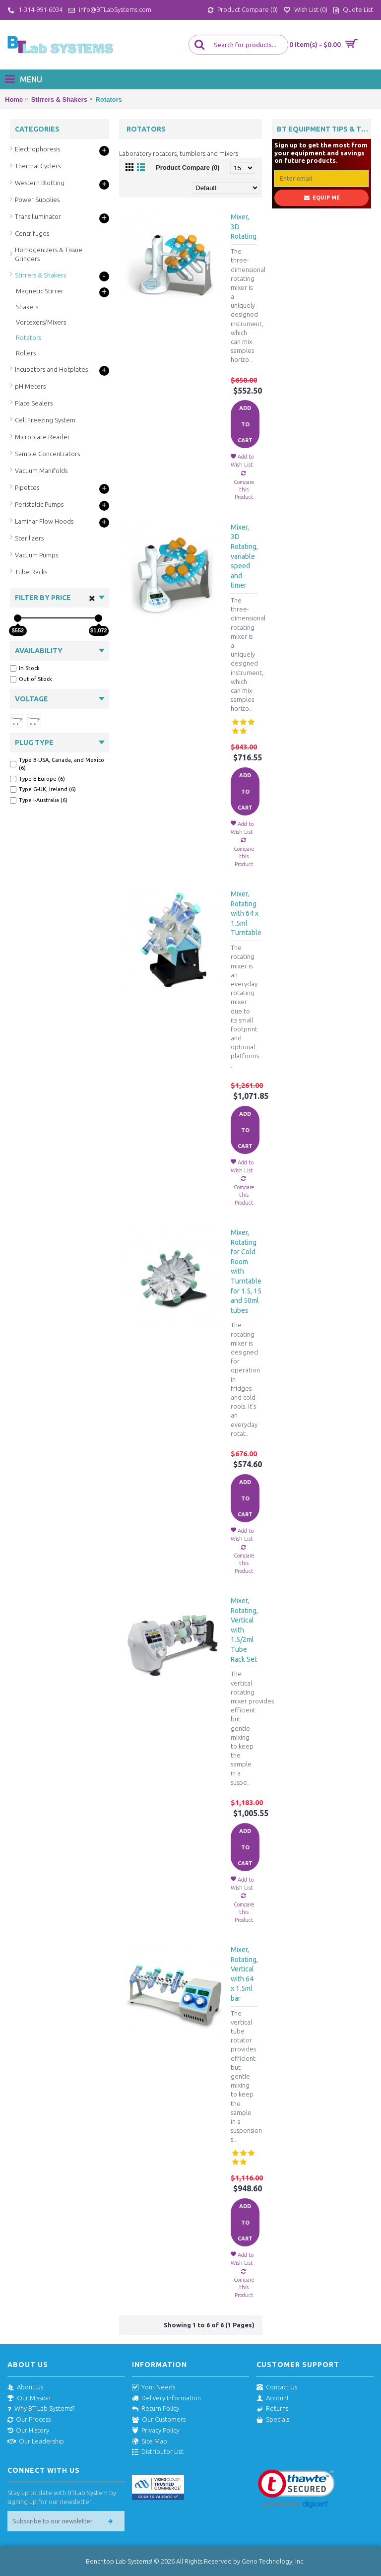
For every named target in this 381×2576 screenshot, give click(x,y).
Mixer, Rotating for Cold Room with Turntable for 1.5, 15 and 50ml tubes (246, 1271)
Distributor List (158, 2452)
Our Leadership (35, 2441)
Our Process (29, 2420)
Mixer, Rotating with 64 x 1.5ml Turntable (246, 913)
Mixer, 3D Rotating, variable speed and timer (244, 556)
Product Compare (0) (188, 167)
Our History (28, 2431)
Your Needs (153, 2387)
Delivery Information (166, 2398)
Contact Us (276, 2387)
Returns (272, 2409)
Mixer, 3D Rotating (243, 226)
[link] (296, 2489)
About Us (25, 2387)
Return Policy (155, 2409)
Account (272, 2398)
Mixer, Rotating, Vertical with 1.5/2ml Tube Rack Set (244, 1630)
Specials (272, 2420)
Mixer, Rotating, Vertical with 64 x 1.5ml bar (244, 1974)
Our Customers (159, 2420)
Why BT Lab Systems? (40, 2409)
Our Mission (29, 2398)
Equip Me (322, 198)
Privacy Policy (155, 2431)
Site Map (149, 2441)
